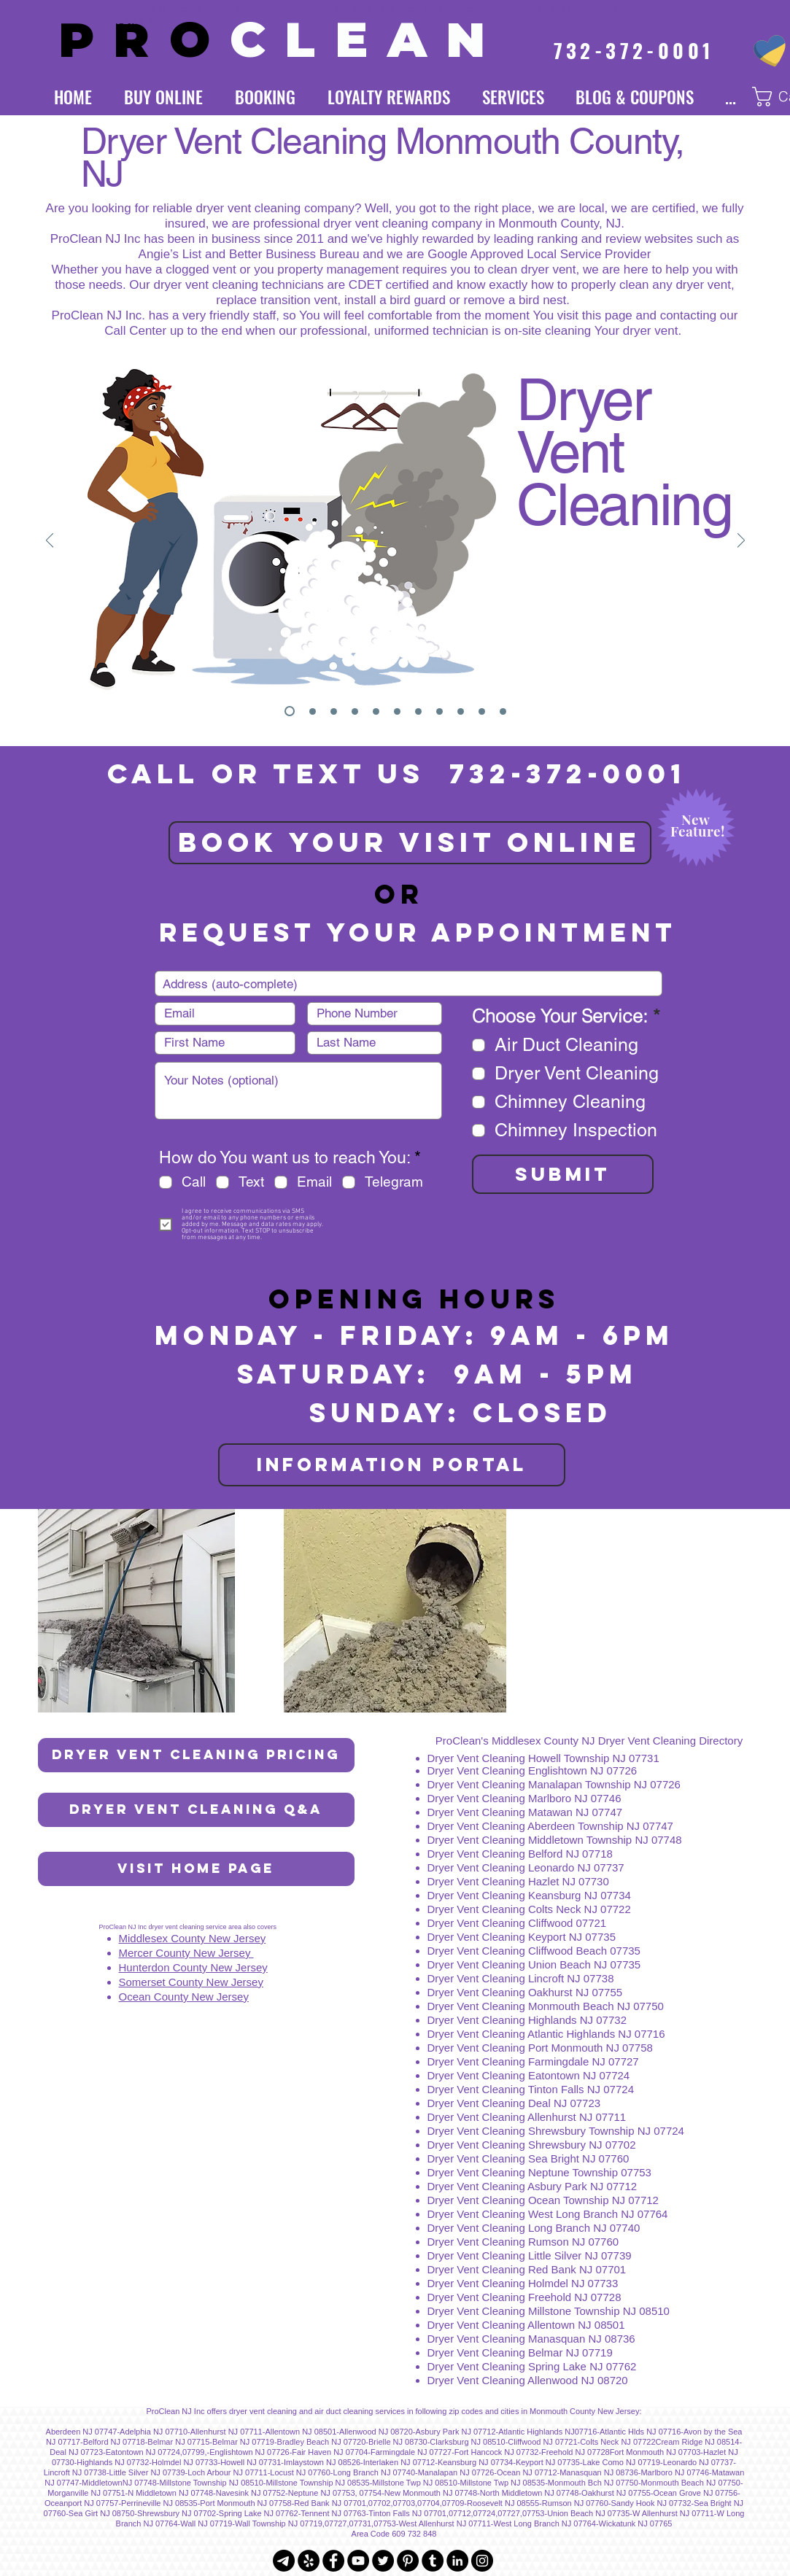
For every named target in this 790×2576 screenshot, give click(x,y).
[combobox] (408, 983)
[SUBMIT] (563, 1174)
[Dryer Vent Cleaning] (289, 711)
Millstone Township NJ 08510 (599, 2311)
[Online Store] (418, 711)
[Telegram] (284, 2561)
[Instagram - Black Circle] (482, 2561)
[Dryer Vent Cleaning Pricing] (196, 1755)
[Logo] (312, 711)
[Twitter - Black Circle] (383, 2561)
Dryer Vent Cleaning (477, 2311)
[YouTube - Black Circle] (358, 2561)
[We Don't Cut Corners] (503, 711)
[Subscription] (397, 711)
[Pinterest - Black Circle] (408, 2561)
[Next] (741, 541)
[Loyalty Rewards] (376, 711)
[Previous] (49, 541)
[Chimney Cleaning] (355, 711)
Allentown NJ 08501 (575, 2325)
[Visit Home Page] (196, 1869)
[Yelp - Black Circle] (309, 2561)
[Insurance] (439, 711)
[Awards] (460, 711)
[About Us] (482, 711)
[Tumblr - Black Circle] (433, 2561)
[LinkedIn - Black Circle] (457, 2561)
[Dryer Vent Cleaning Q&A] (196, 1810)
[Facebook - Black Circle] (333, 2561)
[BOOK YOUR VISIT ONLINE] (410, 842)
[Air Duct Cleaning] (333, 711)
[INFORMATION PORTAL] (391, 1464)
